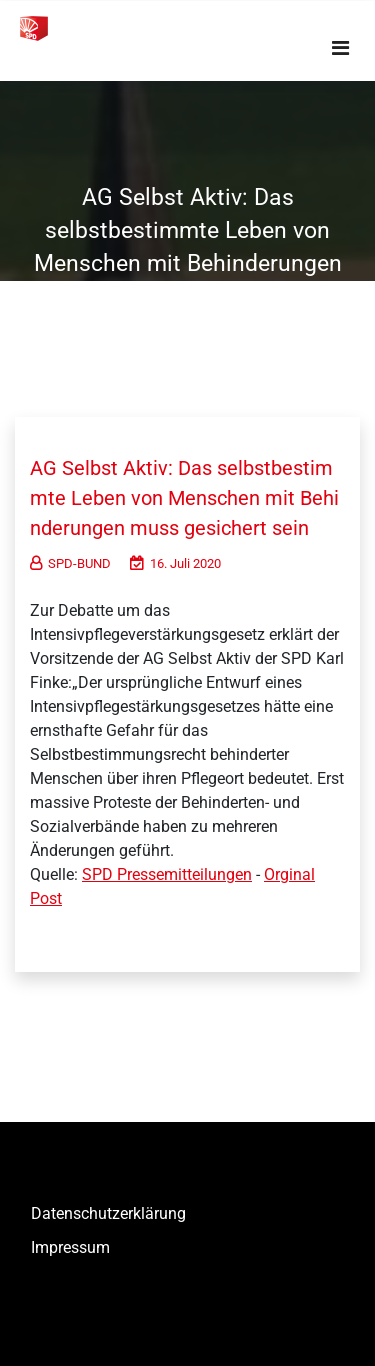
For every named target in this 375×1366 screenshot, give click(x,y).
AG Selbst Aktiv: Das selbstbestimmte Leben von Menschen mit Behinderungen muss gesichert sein (184, 498)
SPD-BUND (70, 563)
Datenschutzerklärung (108, 1213)
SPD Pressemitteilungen (167, 874)
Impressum (70, 1247)
